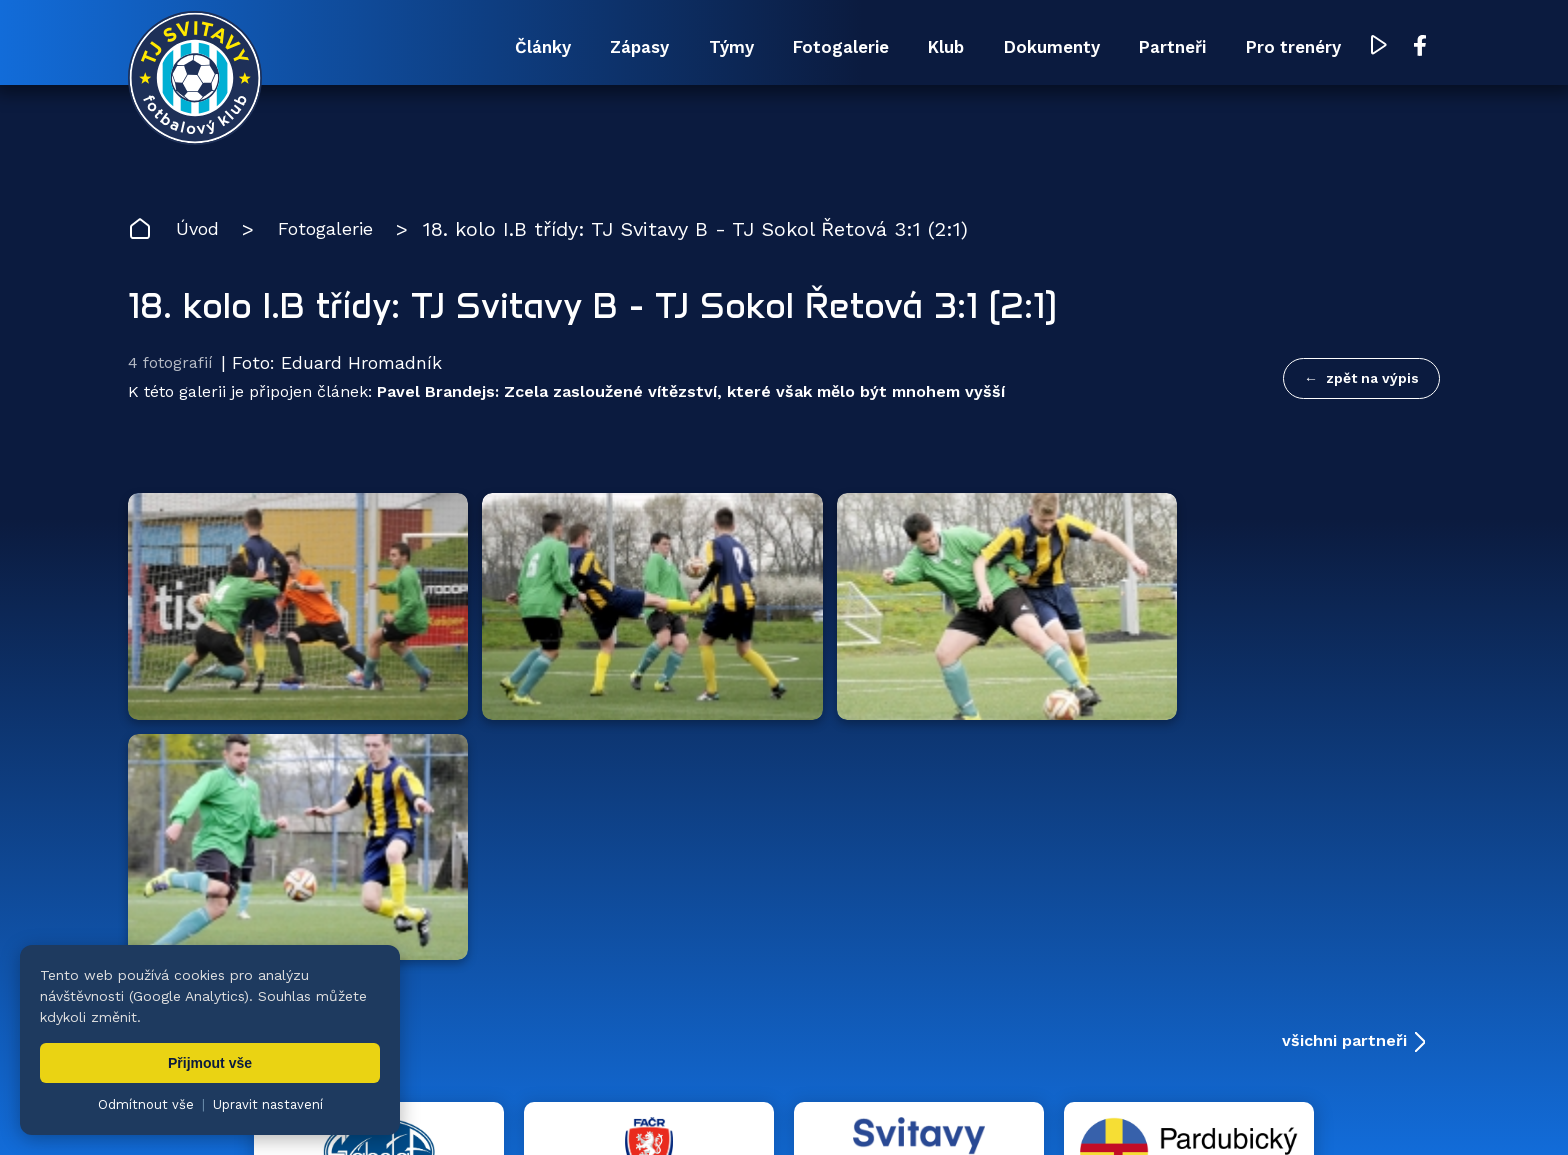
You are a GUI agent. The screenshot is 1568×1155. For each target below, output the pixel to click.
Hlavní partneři (250, 698)
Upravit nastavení (268, 1104)
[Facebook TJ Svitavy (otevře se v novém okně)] (1421, 48)
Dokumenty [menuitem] (996, 47)
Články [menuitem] (379, 47)
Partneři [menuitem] (1141, 47)
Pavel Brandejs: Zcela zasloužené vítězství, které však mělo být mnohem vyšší (691, 398)
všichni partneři (1344, 697)
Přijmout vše (210, 1063)
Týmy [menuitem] (609, 47)
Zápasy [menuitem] (497, 47)
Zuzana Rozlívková (443, 1110)
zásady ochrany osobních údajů (1003, 1110)
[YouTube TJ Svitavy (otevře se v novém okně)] (1381, 48)
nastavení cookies (824, 1110)
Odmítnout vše (146, 1104)
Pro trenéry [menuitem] (1284, 47)
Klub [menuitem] (868, 47)
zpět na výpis (1372, 381)
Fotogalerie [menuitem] (740, 47)
